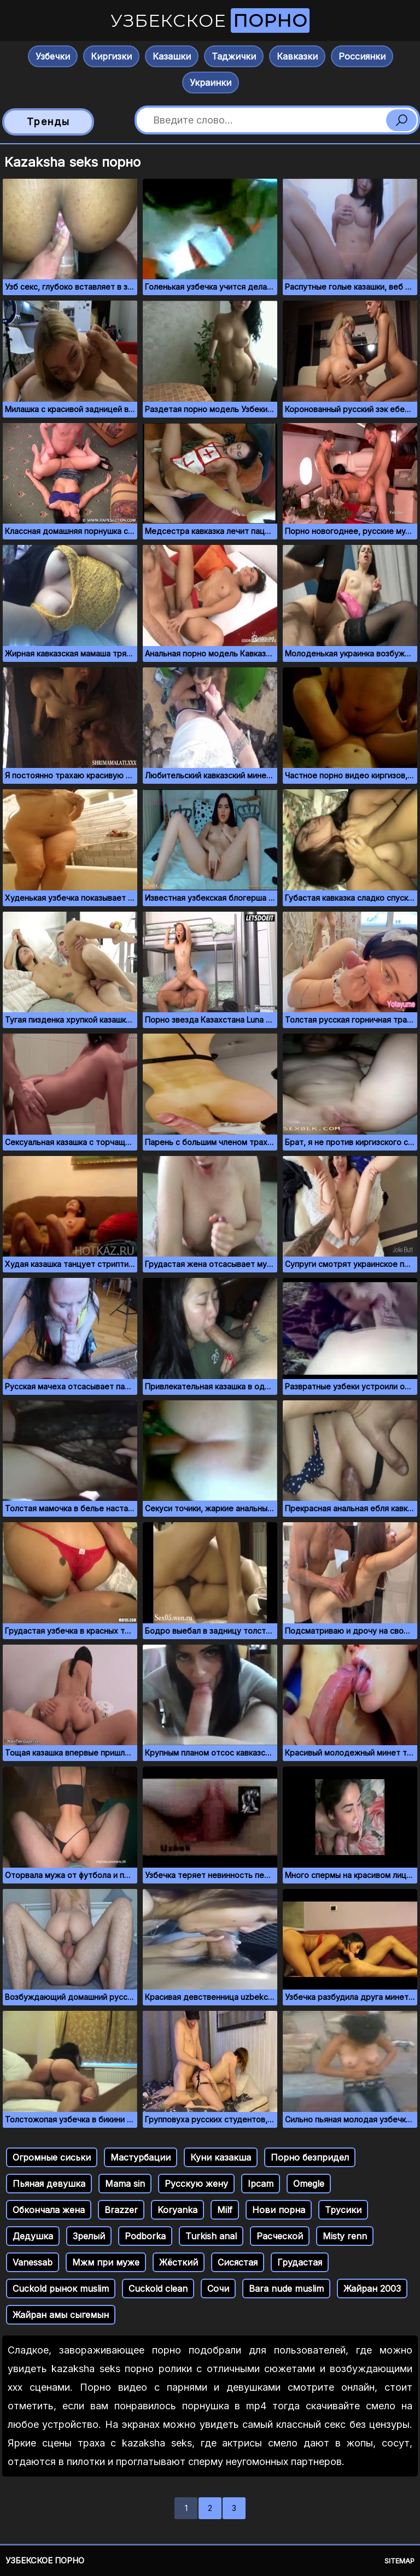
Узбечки (53, 56)
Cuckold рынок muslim (61, 2288)
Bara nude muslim (286, 2288)
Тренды (48, 121)
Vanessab (32, 2262)
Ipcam (260, 2183)
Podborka (145, 2236)
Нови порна (278, 2209)
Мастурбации (140, 2157)
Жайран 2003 (372, 2288)
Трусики (343, 2209)
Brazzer (121, 2209)
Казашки (172, 56)
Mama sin (125, 2183)
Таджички (234, 56)
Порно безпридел (310, 2157)
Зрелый (89, 2236)
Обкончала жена (49, 2209)
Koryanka (177, 2209)
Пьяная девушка (49, 2183)
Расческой (279, 2236)
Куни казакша (220, 2157)
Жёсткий (178, 2262)
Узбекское (210, 20)
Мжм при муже (105, 2262)
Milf (224, 2209)
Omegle (308, 2183)
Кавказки (297, 56)
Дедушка (33, 2236)
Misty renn (345, 2236)
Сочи (218, 2288)
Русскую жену (196, 2183)
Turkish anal (211, 2236)
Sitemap (399, 2560)
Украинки (210, 82)
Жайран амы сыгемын (61, 2314)
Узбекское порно (44, 2560)
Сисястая (238, 2262)
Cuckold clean (158, 2288)
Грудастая (299, 2262)
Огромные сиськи (52, 2157)
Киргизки (111, 56)
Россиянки (362, 56)
